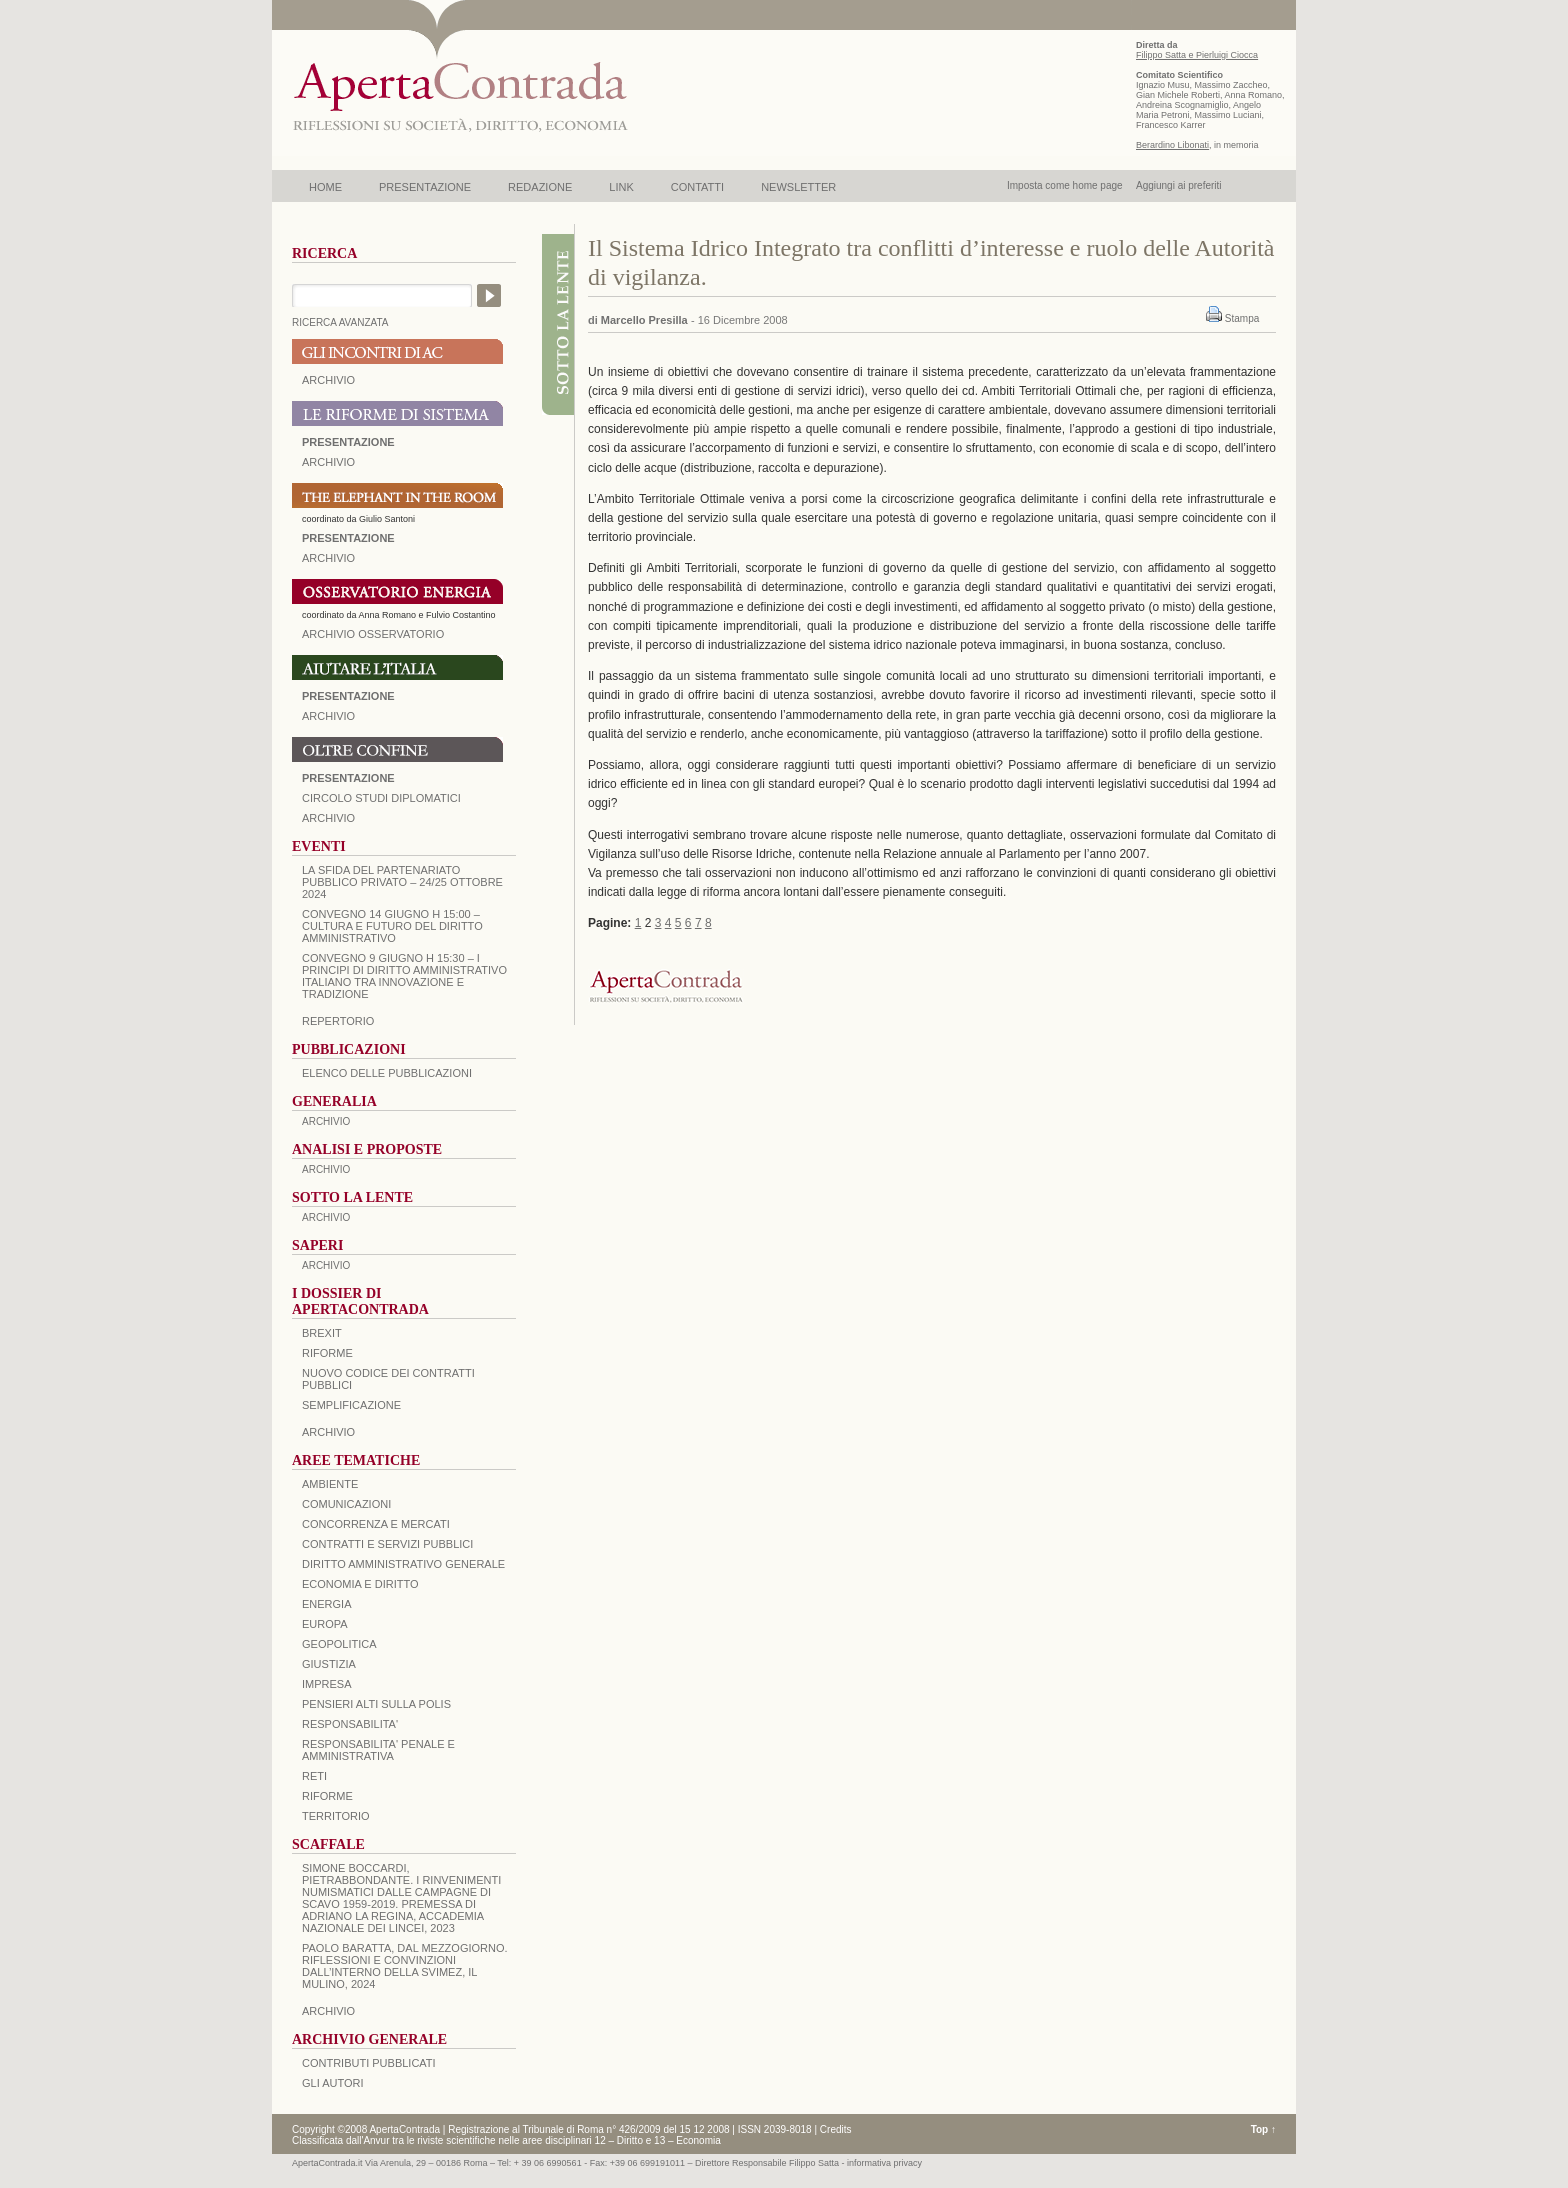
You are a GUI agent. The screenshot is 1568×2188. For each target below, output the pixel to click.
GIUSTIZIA (329, 1664)
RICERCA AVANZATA (340, 322)
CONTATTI (697, 187)
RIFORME (327, 1796)
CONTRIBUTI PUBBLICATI (369, 2063)
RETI (314, 1776)
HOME (325, 187)
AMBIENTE (330, 1484)
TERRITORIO (336, 1816)
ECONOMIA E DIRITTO (360, 1584)
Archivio (328, 716)
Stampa (1242, 318)
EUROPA (325, 1624)
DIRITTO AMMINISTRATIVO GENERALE (403, 1564)
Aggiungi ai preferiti (1179, 185)
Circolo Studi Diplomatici (381, 798)
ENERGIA (327, 1604)
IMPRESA (327, 1684)
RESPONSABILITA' (350, 1724)
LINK (621, 187)
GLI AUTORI (333, 2083)
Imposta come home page (1065, 185)
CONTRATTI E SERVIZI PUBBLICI (387, 1544)
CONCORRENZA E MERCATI (376, 1524)
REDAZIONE (540, 187)
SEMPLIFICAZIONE (351, 1405)
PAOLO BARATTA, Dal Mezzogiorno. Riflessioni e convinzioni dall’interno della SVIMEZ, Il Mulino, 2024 (405, 1966)
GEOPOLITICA (339, 1644)
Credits (836, 2129)
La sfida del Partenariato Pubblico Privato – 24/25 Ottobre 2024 (402, 882)
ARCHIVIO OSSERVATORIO (373, 634)
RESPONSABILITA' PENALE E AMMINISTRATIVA (378, 1750)
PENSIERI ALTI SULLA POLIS (376, 1704)
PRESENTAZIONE (425, 187)
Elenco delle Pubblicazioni (387, 1073)
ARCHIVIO (328, 380)
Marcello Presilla (644, 320)
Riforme (327, 1353)
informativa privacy (884, 2163)
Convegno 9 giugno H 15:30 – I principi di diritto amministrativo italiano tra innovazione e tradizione (404, 976)
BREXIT (322, 1333)
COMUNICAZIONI (346, 1504)
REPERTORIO (338, 1021)
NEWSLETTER (798, 187)
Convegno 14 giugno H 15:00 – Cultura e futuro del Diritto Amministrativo (392, 926)
